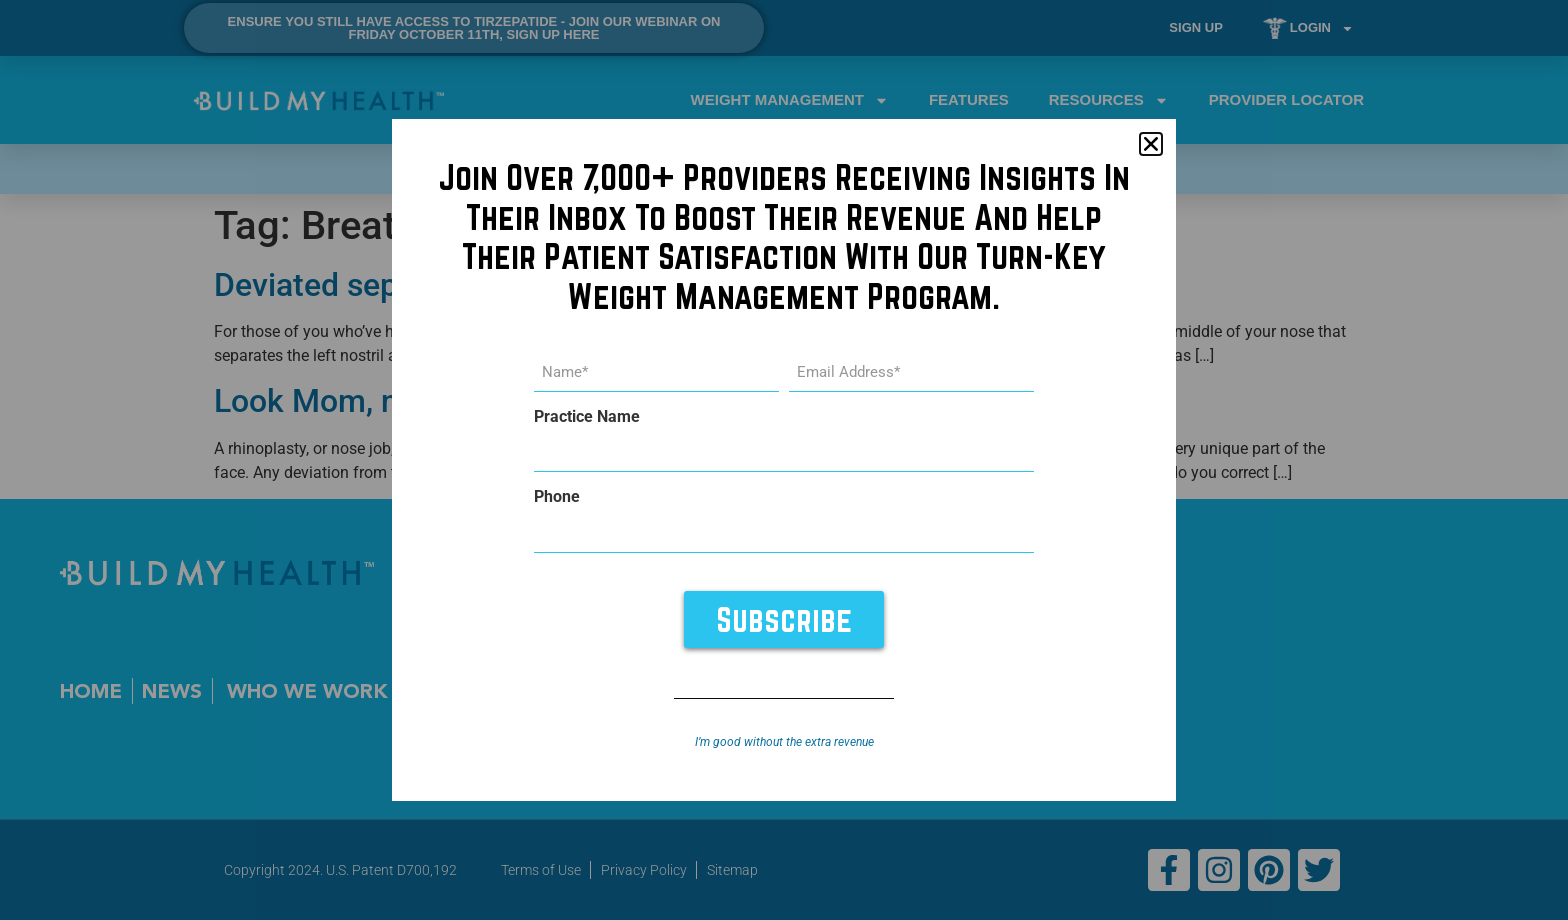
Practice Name (587, 417)
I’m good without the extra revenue (784, 742)
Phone (557, 497)
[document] (784, 460)
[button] (1151, 144)
